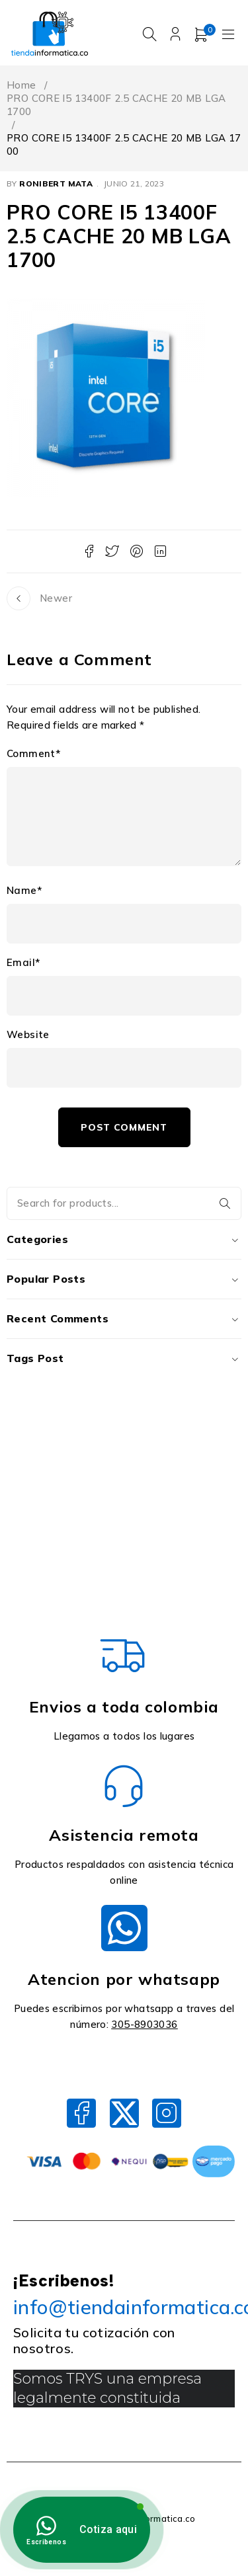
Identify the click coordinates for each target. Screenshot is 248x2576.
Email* (23, 966)
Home (21, 88)
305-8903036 (144, 2027)
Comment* (33, 757)
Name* (24, 894)
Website (28, 1038)
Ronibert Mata (56, 187)
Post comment (124, 1131)
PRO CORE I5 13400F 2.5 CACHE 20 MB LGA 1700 (116, 108)
